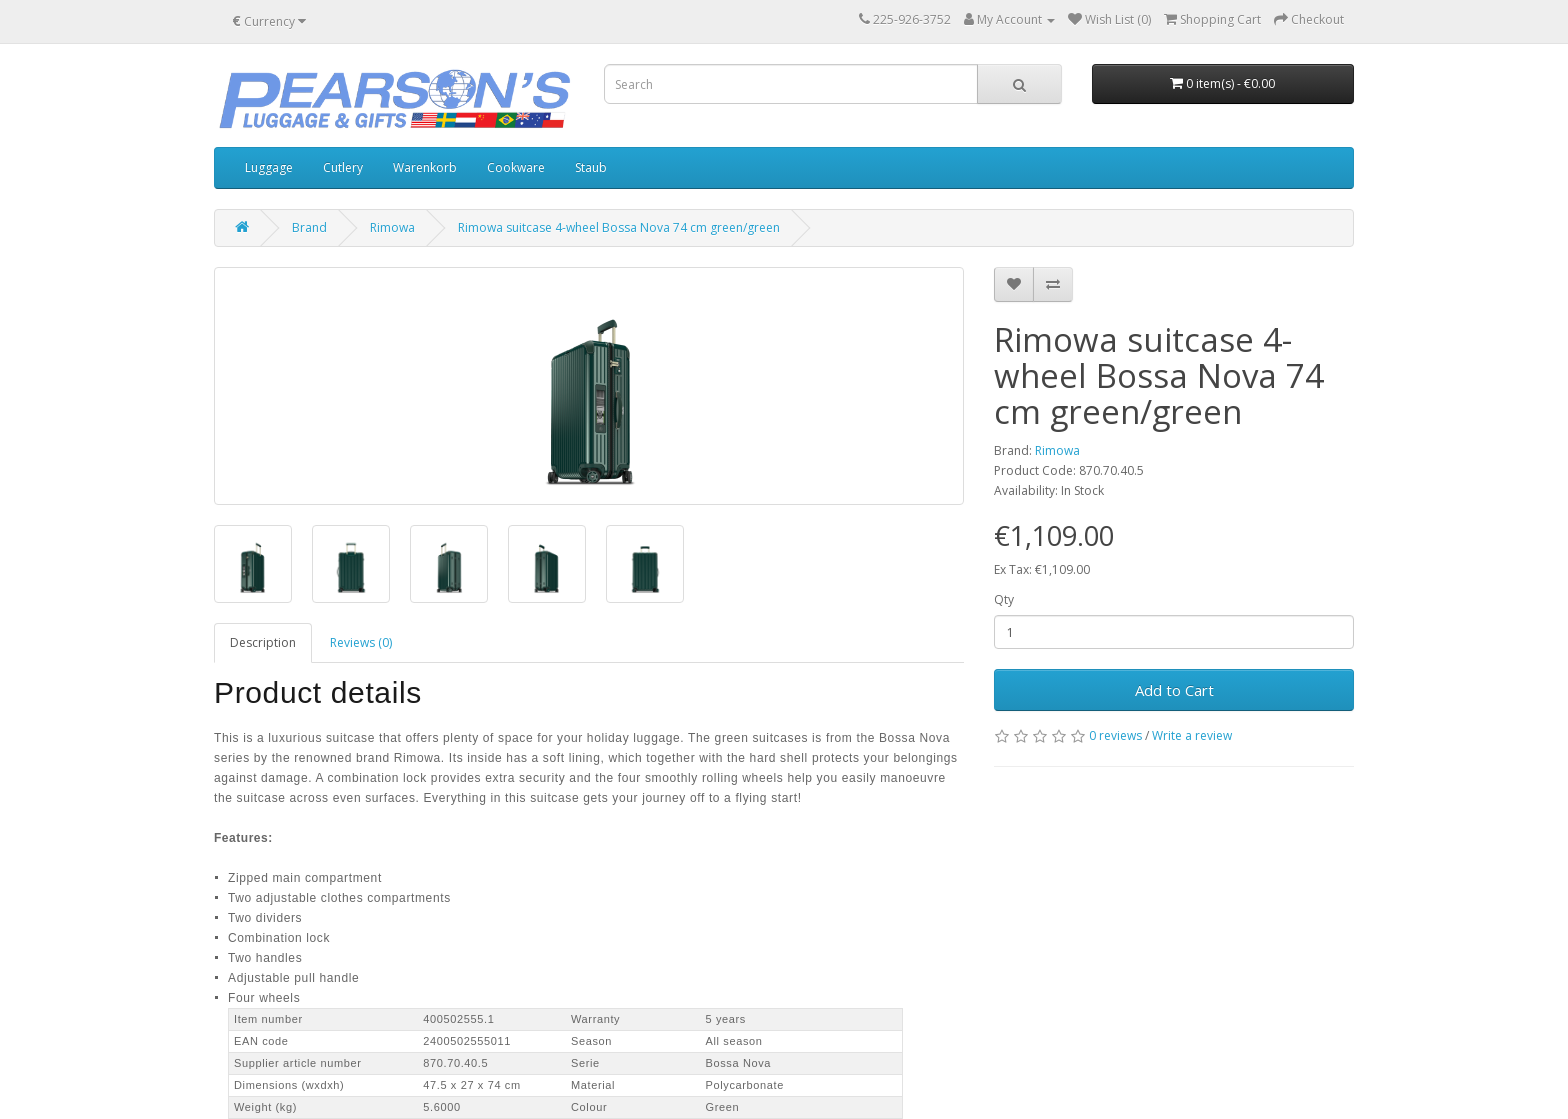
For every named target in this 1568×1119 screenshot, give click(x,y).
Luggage (269, 167)
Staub (591, 167)
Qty (1004, 599)
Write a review (1192, 735)
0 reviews (1115, 735)
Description (263, 642)
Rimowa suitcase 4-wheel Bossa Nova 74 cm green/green (619, 227)
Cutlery (343, 167)
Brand (309, 227)
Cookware (516, 167)
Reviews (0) (361, 642)
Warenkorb (425, 167)
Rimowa (392, 227)
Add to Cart (1174, 690)
